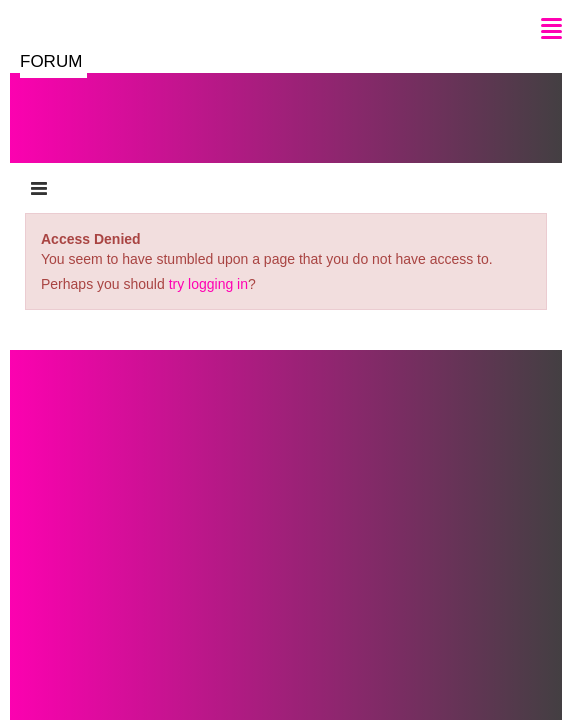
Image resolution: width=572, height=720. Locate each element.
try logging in (208, 284)
